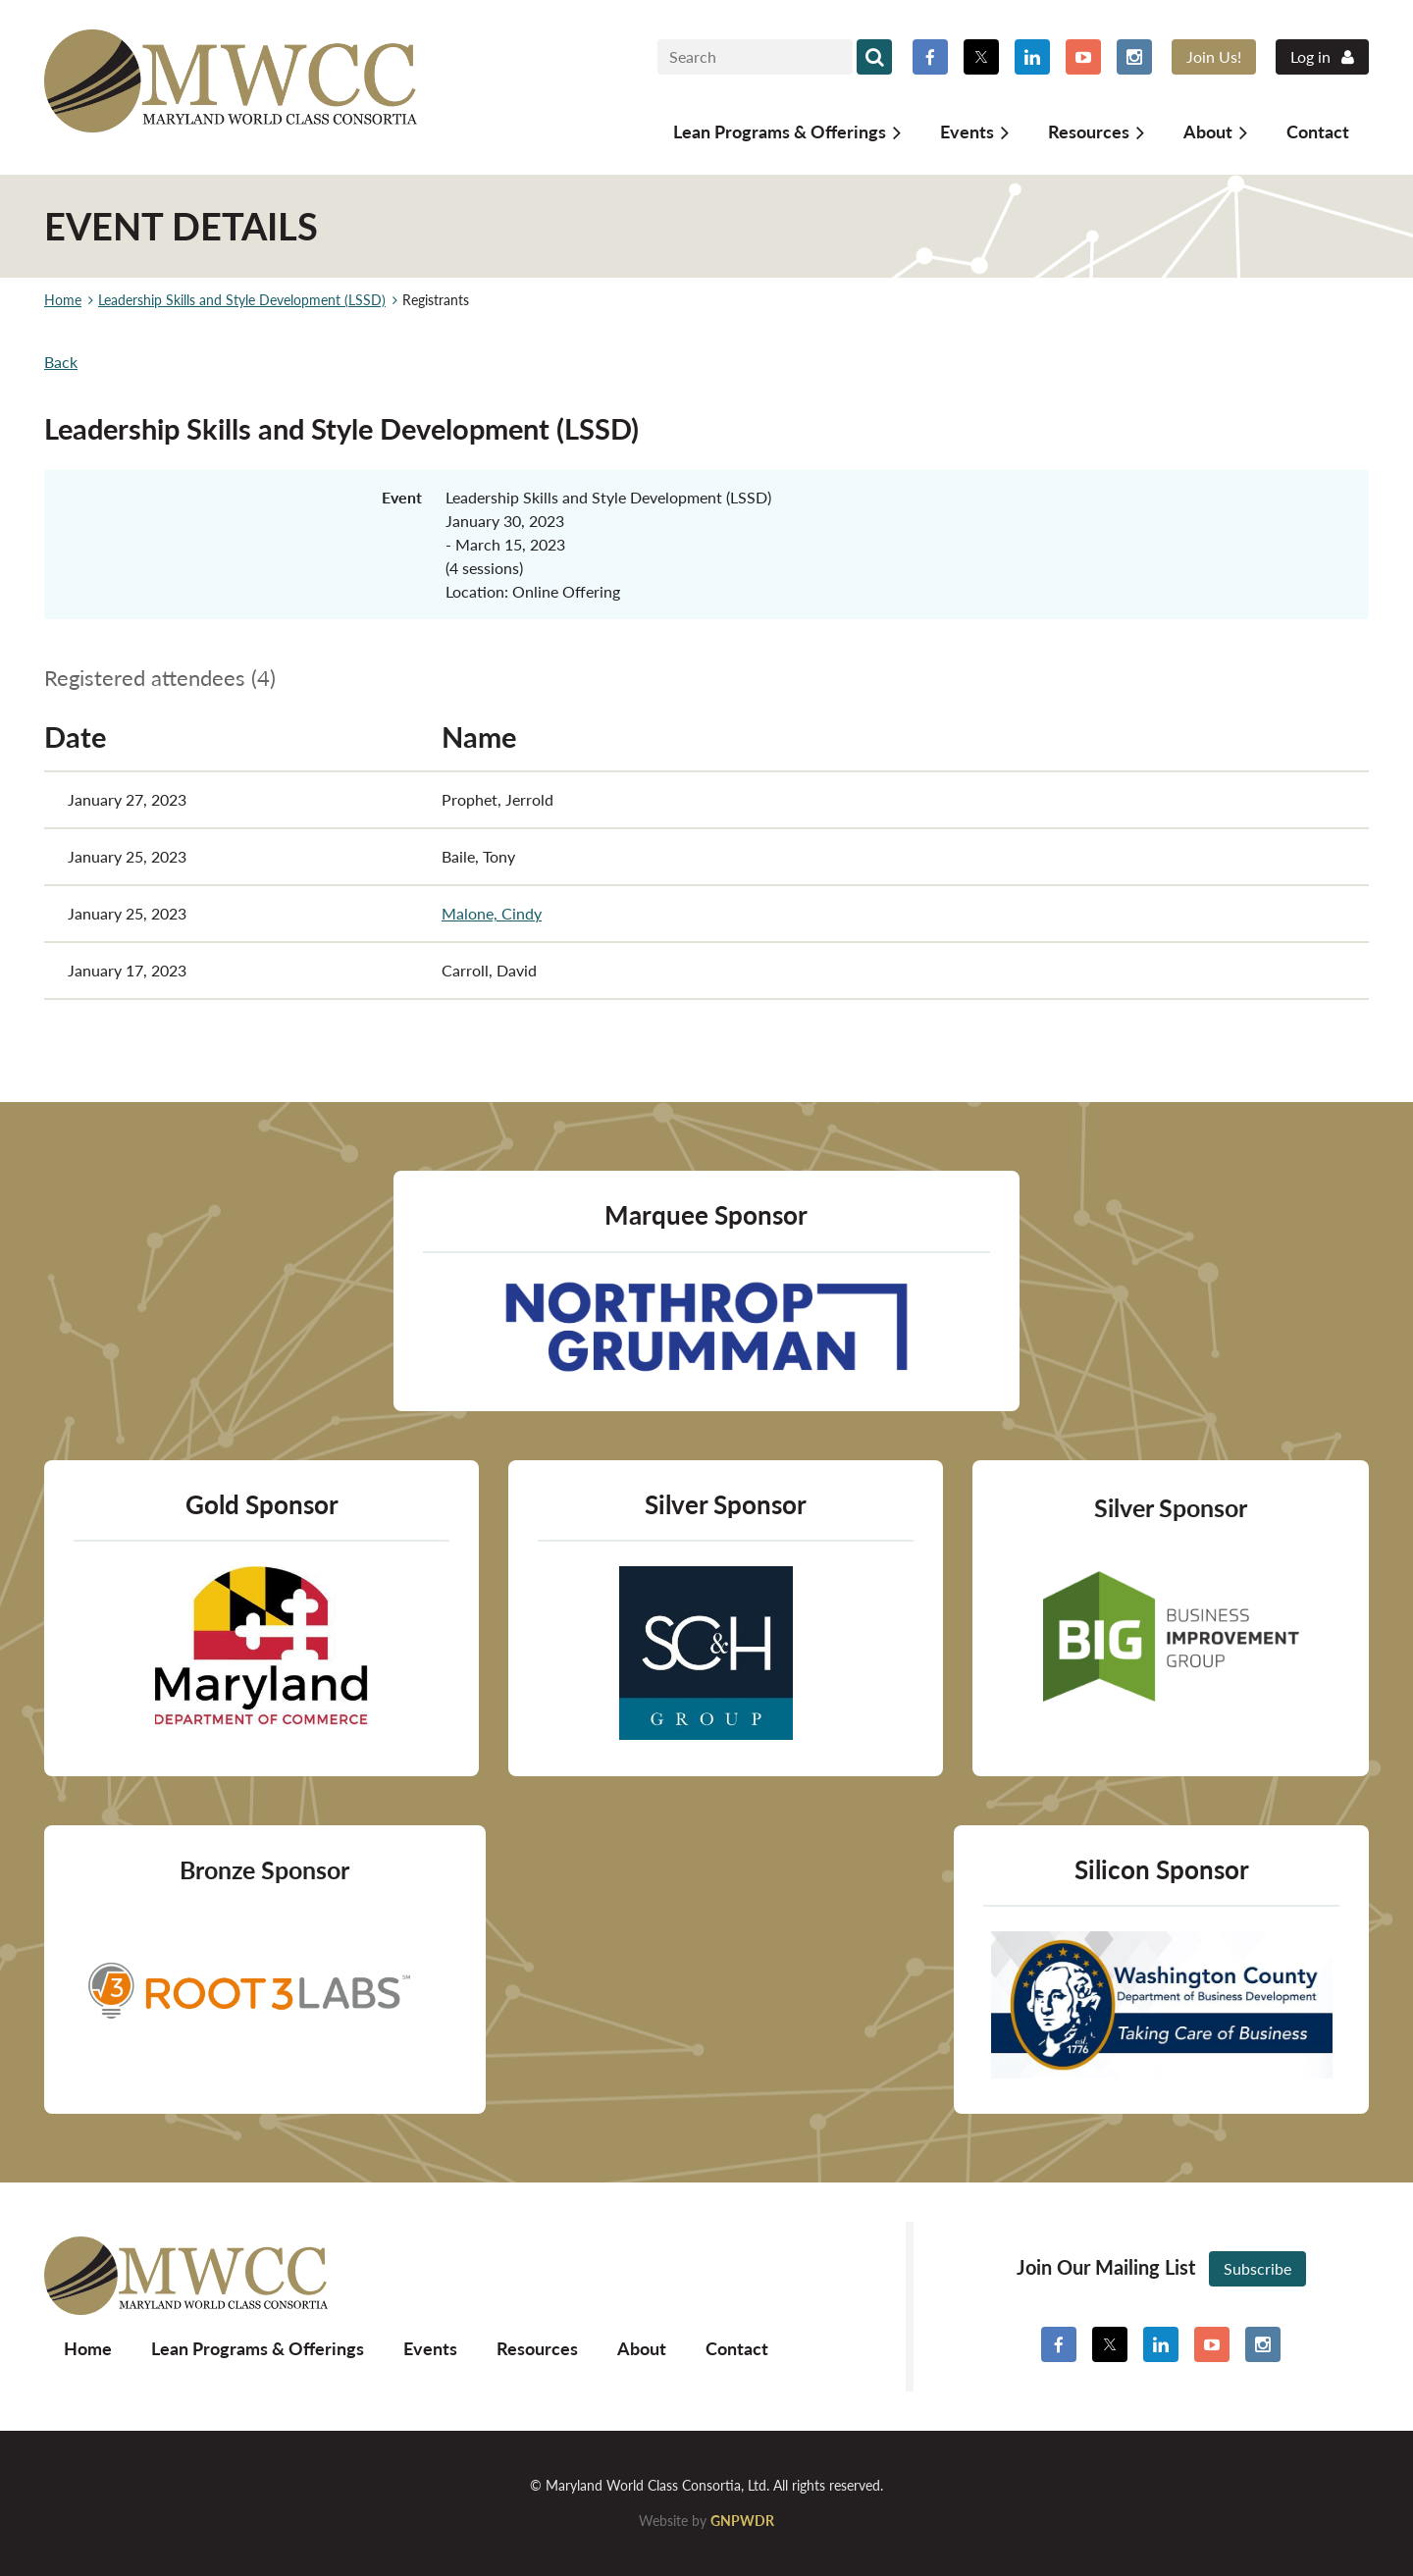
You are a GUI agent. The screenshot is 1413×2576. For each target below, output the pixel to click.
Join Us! (1213, 56)
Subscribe (1257, 2268)
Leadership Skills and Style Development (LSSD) (242, 299)
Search (874, 57)
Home (62, 299)
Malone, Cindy (492, 913)
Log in (1310, 56)
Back (61, 361)
